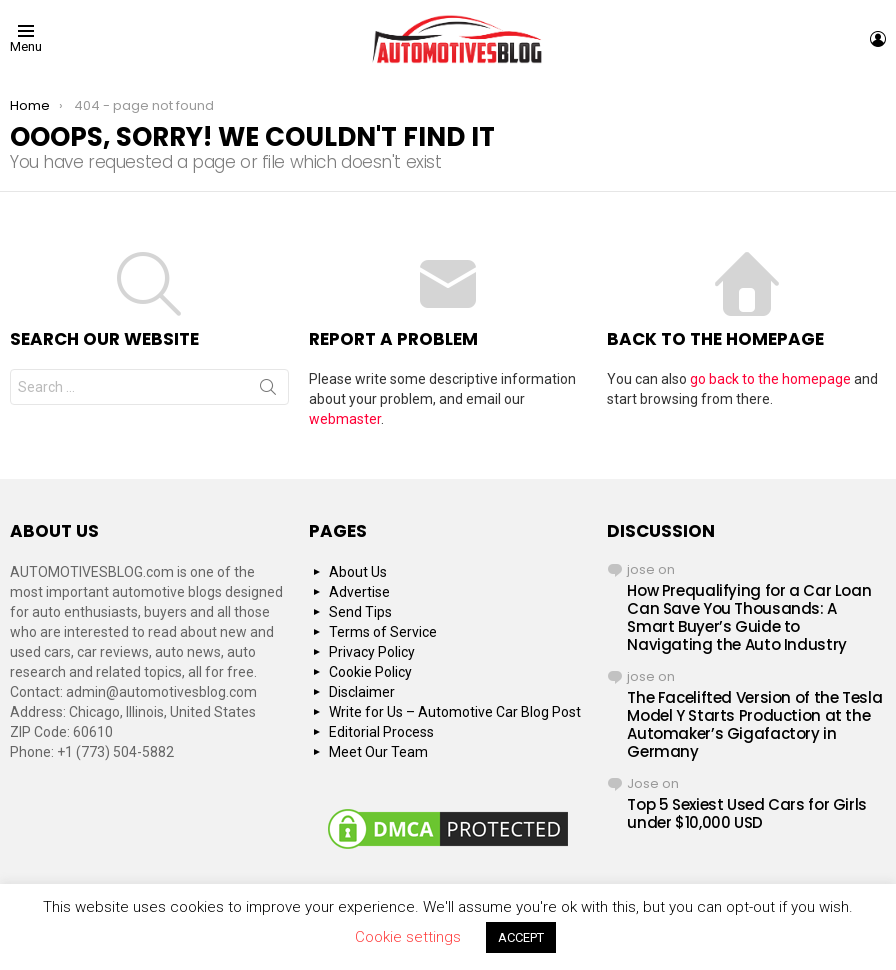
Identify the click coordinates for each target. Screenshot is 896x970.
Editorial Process (381, 732)
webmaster (345, 419)
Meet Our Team (378, 752)
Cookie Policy (370, 672)
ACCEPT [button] (521, 937)
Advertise (359, 592)
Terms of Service (383, 632)
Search (268, 391)
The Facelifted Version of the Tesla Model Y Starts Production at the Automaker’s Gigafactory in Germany (754, 724)
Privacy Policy (372, 652)
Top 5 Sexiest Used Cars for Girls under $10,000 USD (747, 813)
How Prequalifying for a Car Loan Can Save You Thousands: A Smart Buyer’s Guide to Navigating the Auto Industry (749, 617)
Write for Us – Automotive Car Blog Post (455, 712)
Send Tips (360, 612)
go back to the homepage (770, 379)
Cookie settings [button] (408, 937)
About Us (358, 572)
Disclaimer (362, 692)
